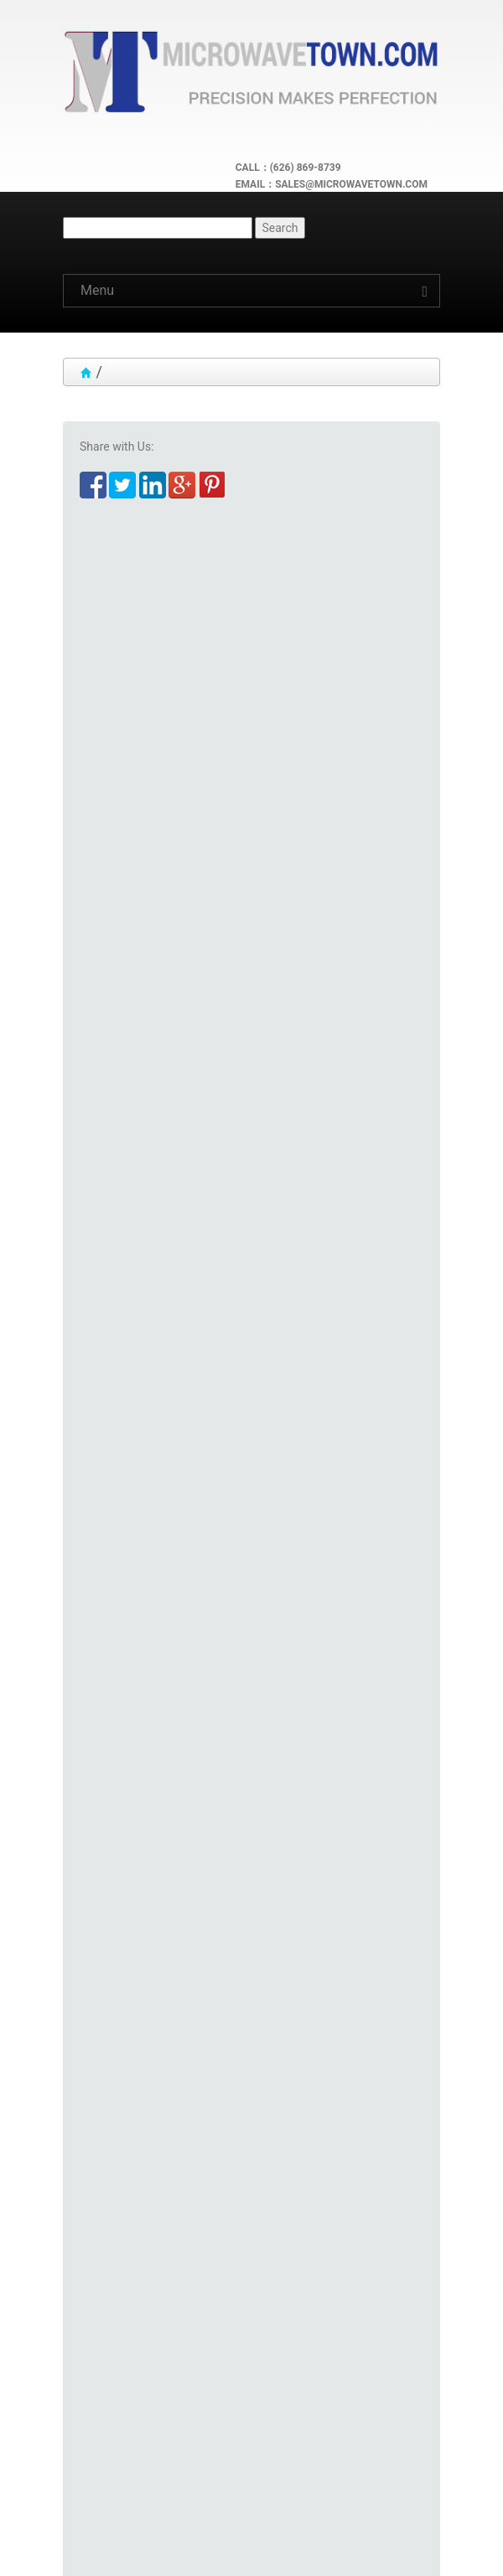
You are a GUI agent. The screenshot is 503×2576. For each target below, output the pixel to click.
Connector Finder (124, 1753)
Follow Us (101, 2439)
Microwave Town (182, 2542)
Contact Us (105, 2483)
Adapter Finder (118, 1736)
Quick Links (105, 2352)
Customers (105, 2396)
